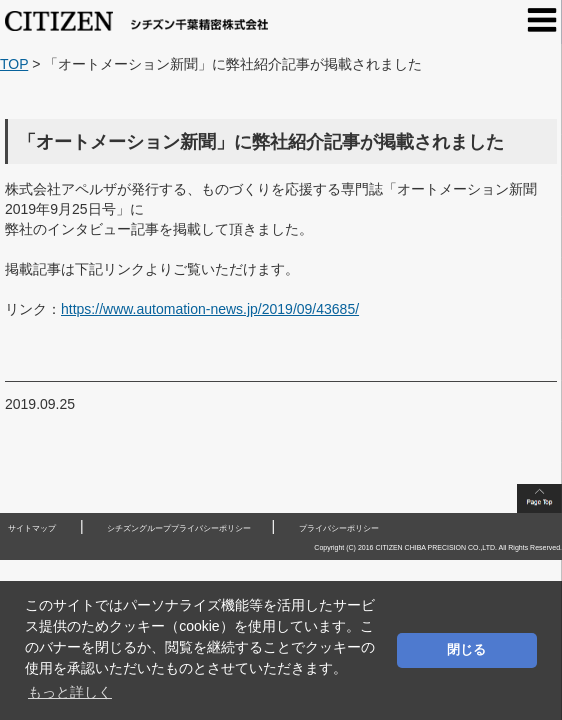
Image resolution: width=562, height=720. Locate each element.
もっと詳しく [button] (70, 692)
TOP (14, 64)
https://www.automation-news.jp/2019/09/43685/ (210, 309)
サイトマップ (32, 528)
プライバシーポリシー (339, 528)
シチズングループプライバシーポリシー (179, 528)
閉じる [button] (466, 650)
